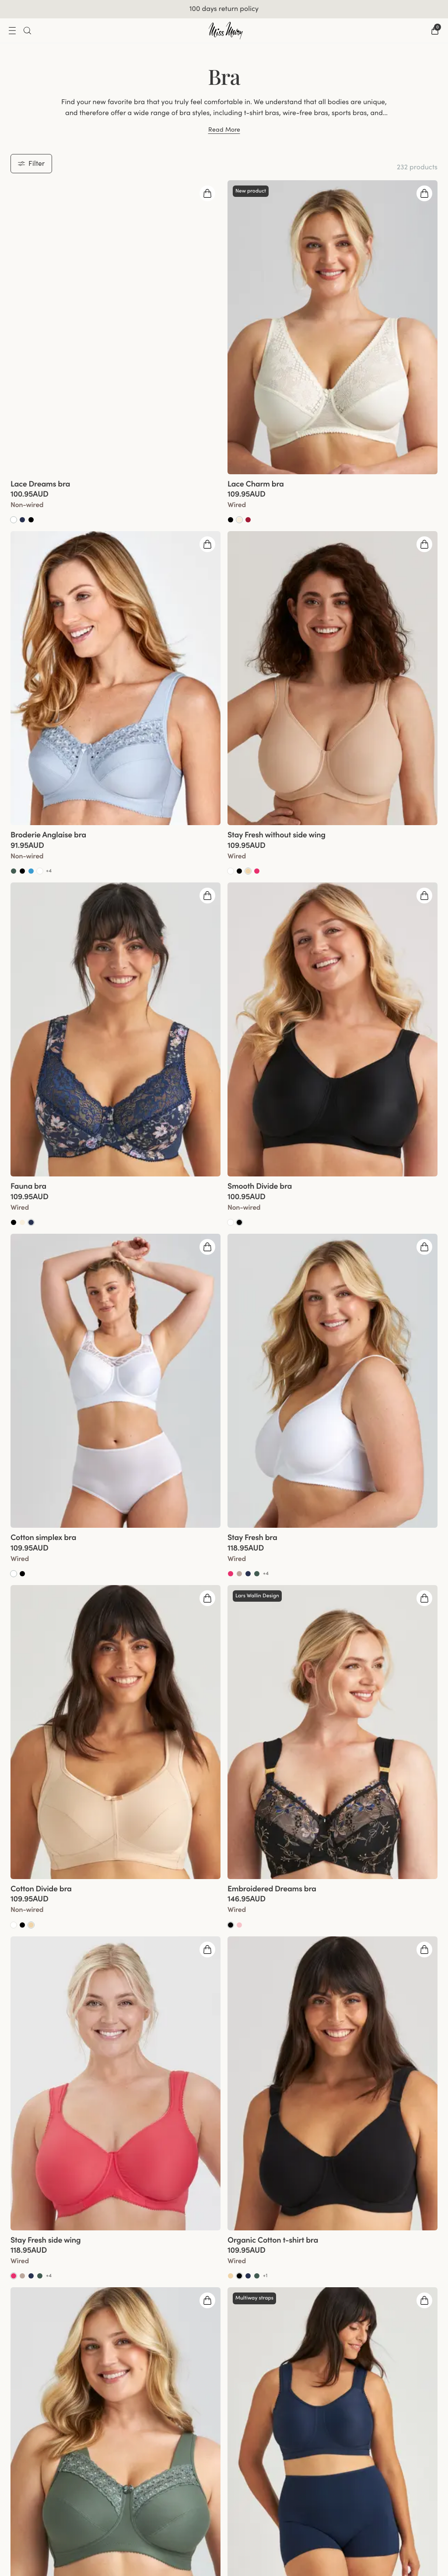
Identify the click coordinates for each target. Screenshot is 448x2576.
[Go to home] (226, 30)
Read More (224, 129)
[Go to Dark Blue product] (22, 520)
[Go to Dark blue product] (31, 1222)
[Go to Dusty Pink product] (239, 1925)
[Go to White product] (13, 520)
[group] (115, 327)
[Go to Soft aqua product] (31, 871)
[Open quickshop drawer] (207, 193)
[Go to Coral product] (256, 871)
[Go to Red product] (248, 520)
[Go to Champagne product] (239, 520)
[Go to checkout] (435, 30)
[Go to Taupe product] (239, 1573)
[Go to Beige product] (248, 871)
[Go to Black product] (31, 520)
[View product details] (115, 499)
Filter (31, 163)
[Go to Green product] (13, 871)
